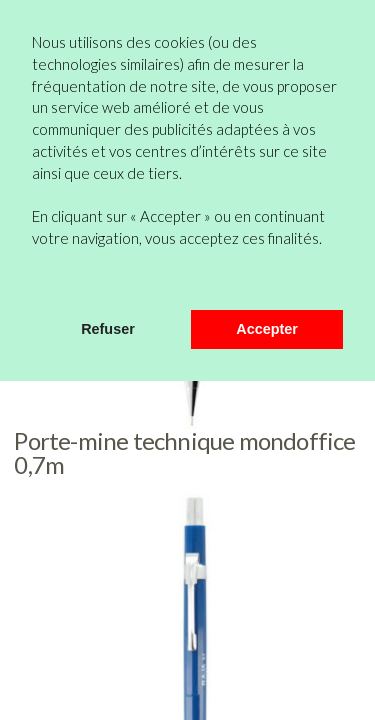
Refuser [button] (108, 329)
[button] (35, 283)
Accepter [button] (267, 329)
